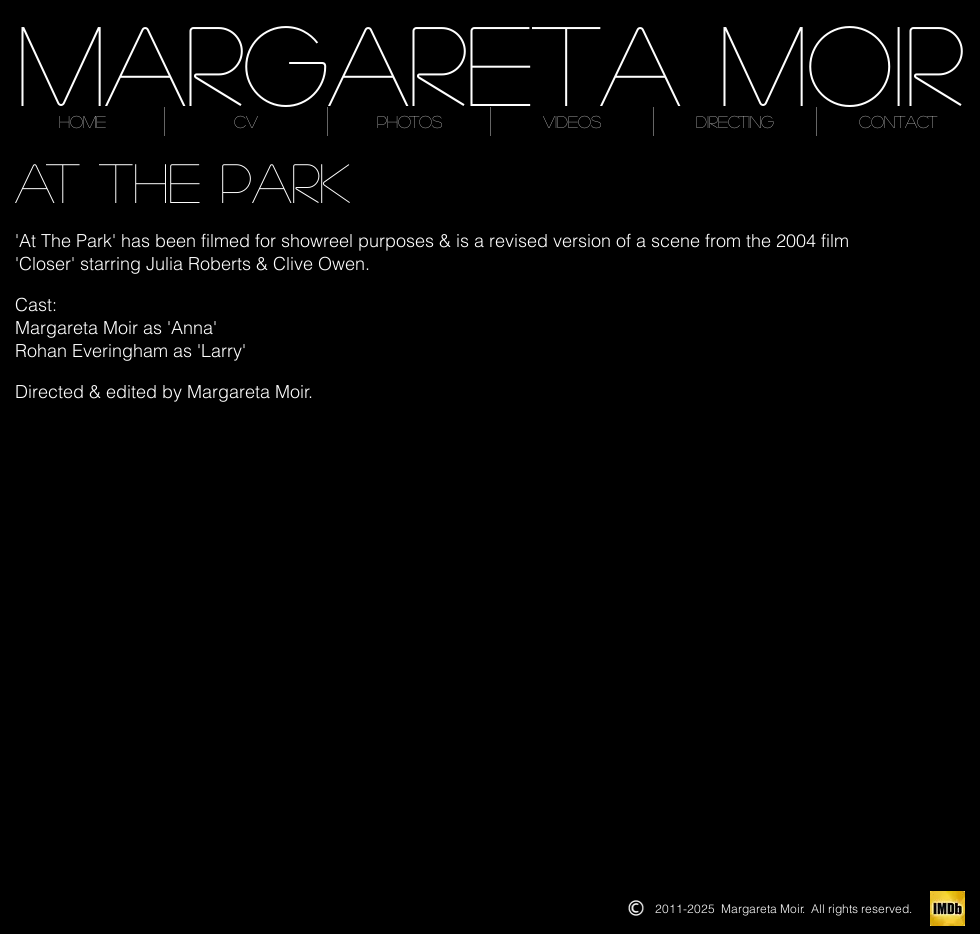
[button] (223, 531)
